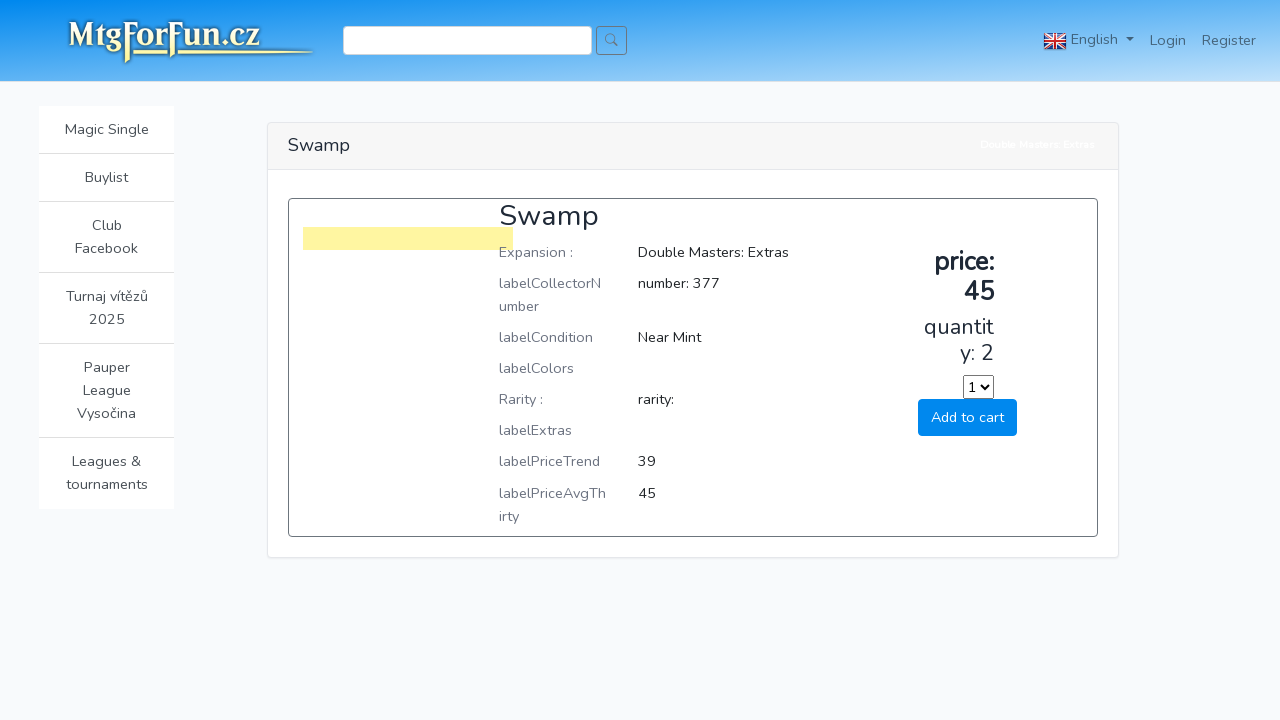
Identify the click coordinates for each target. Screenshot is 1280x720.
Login (1168, 40)
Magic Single (107, 129)
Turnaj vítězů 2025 (107, 307)
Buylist (106, 177)
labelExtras (535, 430)
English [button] (1082, 41)
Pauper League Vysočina (106, 390)
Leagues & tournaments (107, 472)
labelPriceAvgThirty (552, 504)
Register (1229, 40)
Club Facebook (106, 236)
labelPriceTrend (549, 461)
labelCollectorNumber (550, 294)
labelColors (536, 368)
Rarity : (521, 399)
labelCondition (546, 337)
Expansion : (536, 252)
